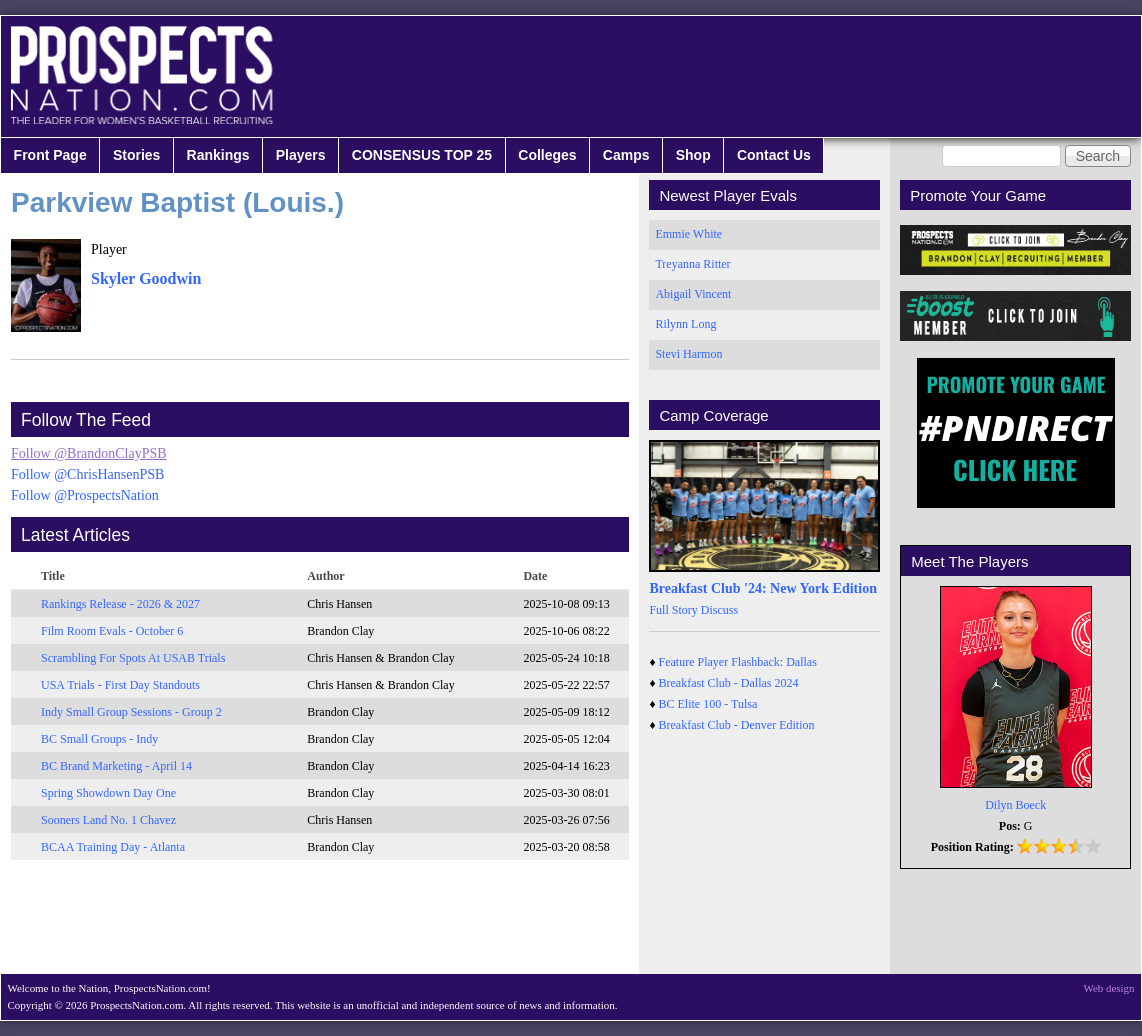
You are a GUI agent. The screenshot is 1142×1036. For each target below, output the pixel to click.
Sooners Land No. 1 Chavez (108, 820)
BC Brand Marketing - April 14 (116, 766)
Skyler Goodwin (146, 278)
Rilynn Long (685, 324)
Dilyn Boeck (1015, 805)
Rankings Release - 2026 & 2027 (120, 604)
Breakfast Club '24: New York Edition (763, 588)
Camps (626, 155)
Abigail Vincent (693, 294)
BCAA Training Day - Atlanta (113, 847)
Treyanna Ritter (692, 264)
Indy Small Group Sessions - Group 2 (131, 712)
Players (301, 155)
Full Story (673, 610)
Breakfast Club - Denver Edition (737, 725)
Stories (136, 155)
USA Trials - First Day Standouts (120, 685)
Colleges (547, 155)
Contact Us (774, 155)
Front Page (50, 155)
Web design (1109, 988)
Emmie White (688, 234)
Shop (693, 155)
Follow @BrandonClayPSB (89, 453)
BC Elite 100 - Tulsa (708, 704)
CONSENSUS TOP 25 (422, 155)
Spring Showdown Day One (108, 793)
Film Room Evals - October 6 (112, 631)
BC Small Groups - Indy (99, 739)
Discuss (719, 610)
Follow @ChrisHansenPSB (87, 474)
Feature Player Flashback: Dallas (738, 662)
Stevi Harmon (688, 354)
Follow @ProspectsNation (85, 495)
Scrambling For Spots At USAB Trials (133, 658)
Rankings (218, 155)
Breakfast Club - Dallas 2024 (729, 683)
